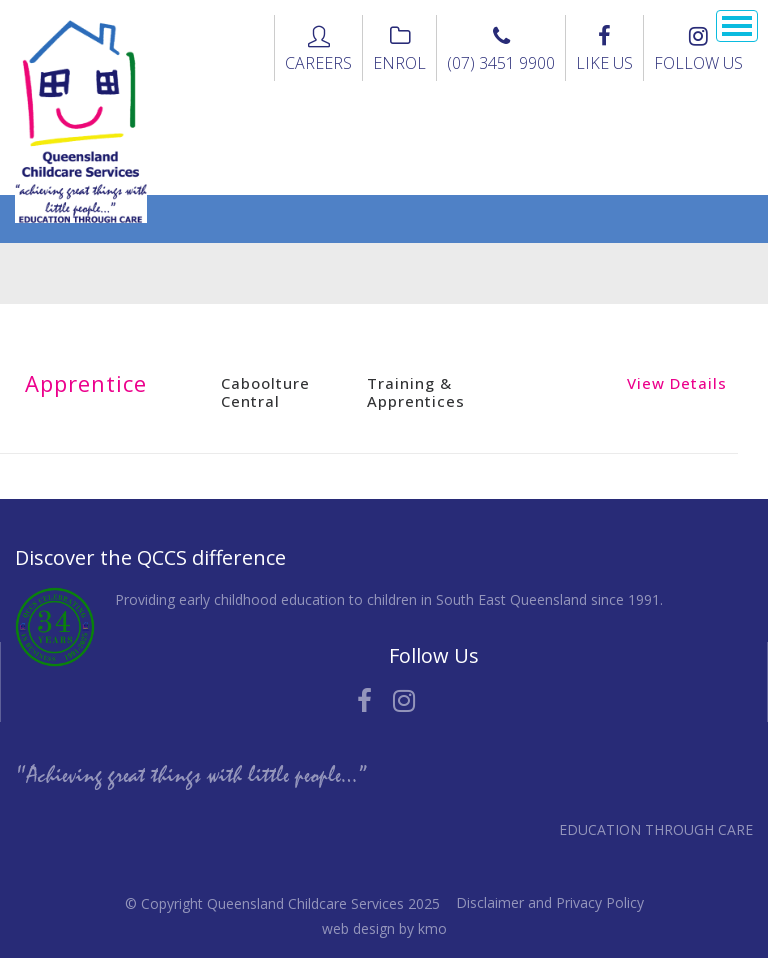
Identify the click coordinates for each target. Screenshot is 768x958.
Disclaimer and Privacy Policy (550, 902)
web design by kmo (384, 928)
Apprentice (86, 383)
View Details (677, 383)
